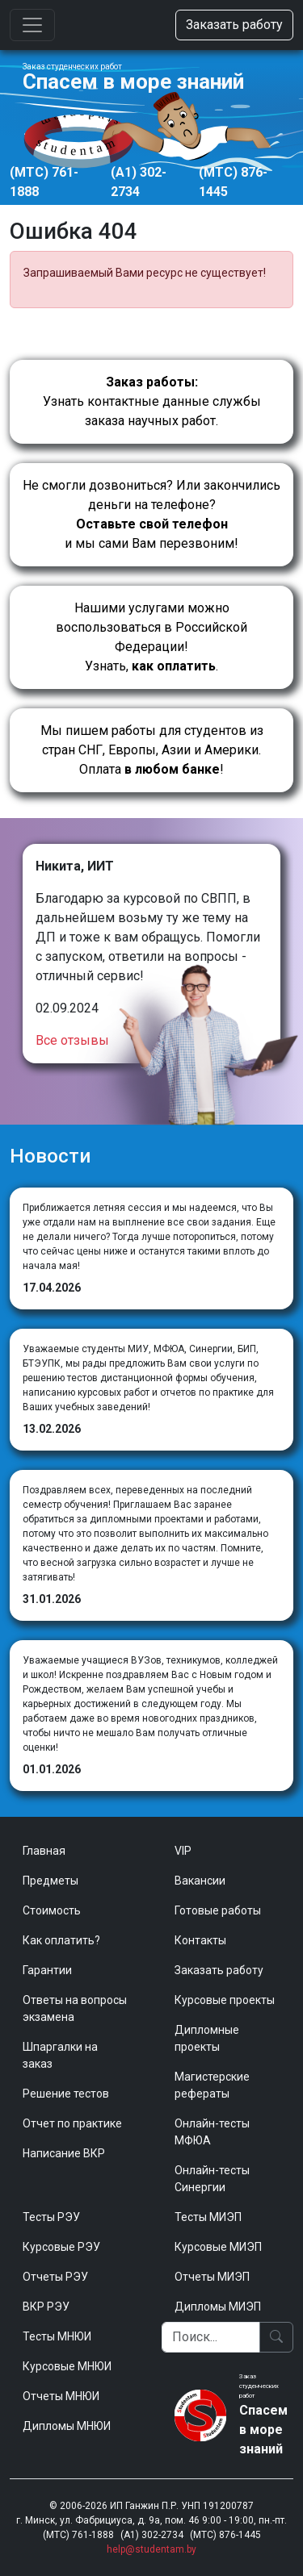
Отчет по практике (72, 2123)
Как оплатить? (61, 1940)
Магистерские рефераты (212, 2085)
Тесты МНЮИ (57, 2336)
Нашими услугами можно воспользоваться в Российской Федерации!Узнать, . (151, 637)
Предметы (50, 1880)
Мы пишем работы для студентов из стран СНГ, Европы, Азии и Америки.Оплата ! (151, 750)
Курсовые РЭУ (61, 2246)
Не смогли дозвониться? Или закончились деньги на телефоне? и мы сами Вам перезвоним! (151, 514)
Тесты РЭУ (51, 2217)
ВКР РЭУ (46, 2306)
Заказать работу (234, 24)
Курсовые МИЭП (218, 2246)
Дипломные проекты (207, 2038)
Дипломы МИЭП (218, 2306)
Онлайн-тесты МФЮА (212, 2132)
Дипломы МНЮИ (67, 2425)
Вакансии (200, 1880)
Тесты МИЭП (208, 2217)
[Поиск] (211, 2337)
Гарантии (47, 1970)
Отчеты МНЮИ (61, 2396)
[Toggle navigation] (32, 25)
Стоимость (52, 1910)
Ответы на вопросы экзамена (75, 2008)
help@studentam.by (151, 2549)
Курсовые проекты (225, 2000)
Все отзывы (72, 1040)
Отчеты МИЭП (212, 2276)
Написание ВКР (64, 2153)
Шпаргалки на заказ (60, 2055)
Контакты (200, 1940)
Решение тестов (66, 2093)
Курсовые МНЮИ (67, 2366)
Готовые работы (218, 1910)
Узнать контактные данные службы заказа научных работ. (152, 401)
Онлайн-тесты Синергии (212, 2179)
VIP (183, 1850)
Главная (44, 1850)
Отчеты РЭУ (55, 2276)
